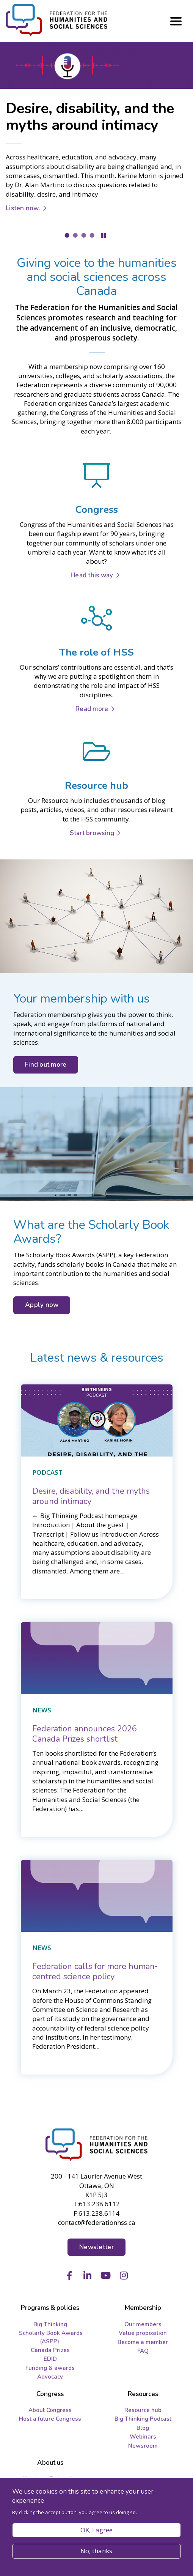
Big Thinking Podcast (143, 2419)
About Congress (50, 2410)
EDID (50, 2359)
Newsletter (96, 2247)
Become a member (143, 2342)
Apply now (41, 1305)
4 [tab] (92, 235)
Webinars (143, 2436)
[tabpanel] (96, 136)
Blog (143, 2428)
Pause (103, 235)
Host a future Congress (50, 2419)
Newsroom (143, 2446)
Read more (91, 709)
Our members (143, 2324)
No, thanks (96, 2550)
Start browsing (92, 833)
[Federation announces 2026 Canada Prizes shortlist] (84, 1734)
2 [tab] (75, 235)
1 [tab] (67, 235)
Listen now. (23, 208)
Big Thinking (50, 2324)
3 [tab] (84, 235)
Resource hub (143, 2410)
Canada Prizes (50, 2350)
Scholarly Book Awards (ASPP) (51, 2337)
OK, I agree (96, 2530)
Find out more (45, 1064)
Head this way (92, 575)
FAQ (143, 2351)
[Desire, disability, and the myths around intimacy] (91, 1496)
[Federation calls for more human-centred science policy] (95, 1971)
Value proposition (143, 2333)
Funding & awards (50, 2368)
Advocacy (50, 2377)
